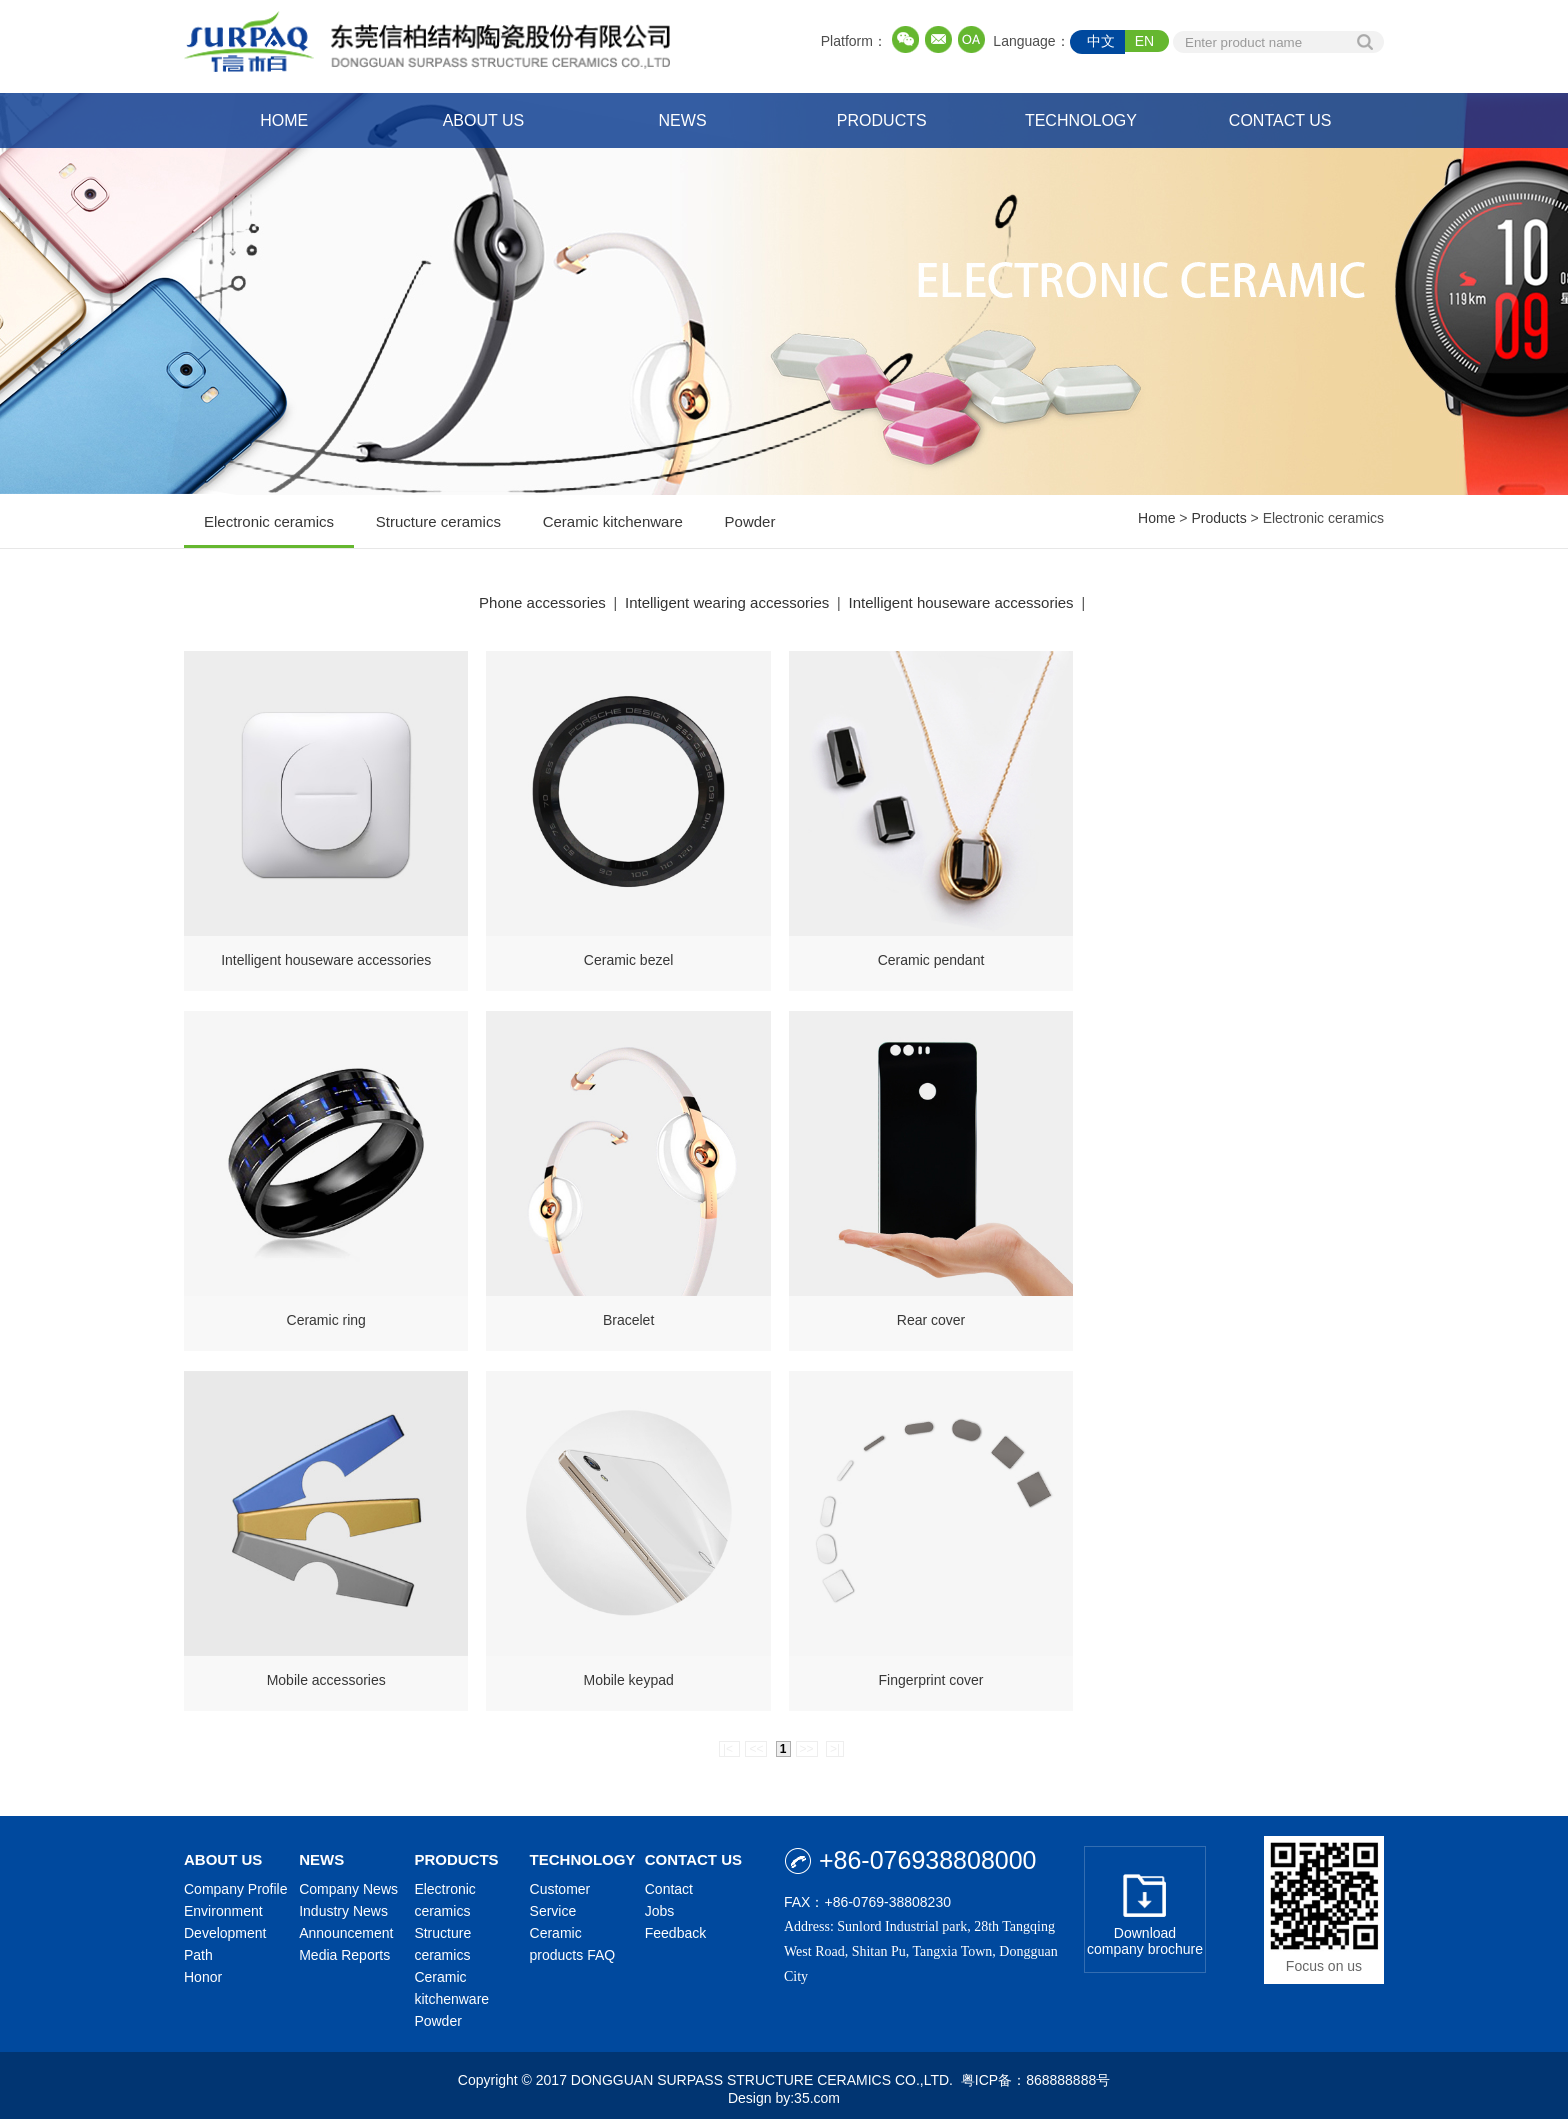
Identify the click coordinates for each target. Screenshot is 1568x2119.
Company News (348, 1882)
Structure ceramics (438, 530)
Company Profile (236, 1882)
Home (1156, 518)
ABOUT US (484, 120)
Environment (223, 1904)
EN (1144, 41)
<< (756, 1742)
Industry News (343, 1904)
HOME (284, 120)
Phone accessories (542, 602)
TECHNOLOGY (1081, 120)
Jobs (660, 1904)
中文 (1101, 41)
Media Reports (344, 1948)
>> (807, 1742)
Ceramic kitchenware (613, 530)
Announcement (346, 1926)
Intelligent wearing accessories (727, 602)
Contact (669, 1882)
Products (1218, 518)
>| (835, 1742)
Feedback (675, 1926)
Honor (203, 1970)
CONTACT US (1280, 120)
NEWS (683, 120)
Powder (750, 530)
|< (729, 1742)
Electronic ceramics (269, 530)
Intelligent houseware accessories (961, 602)
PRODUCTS (882, 120)
